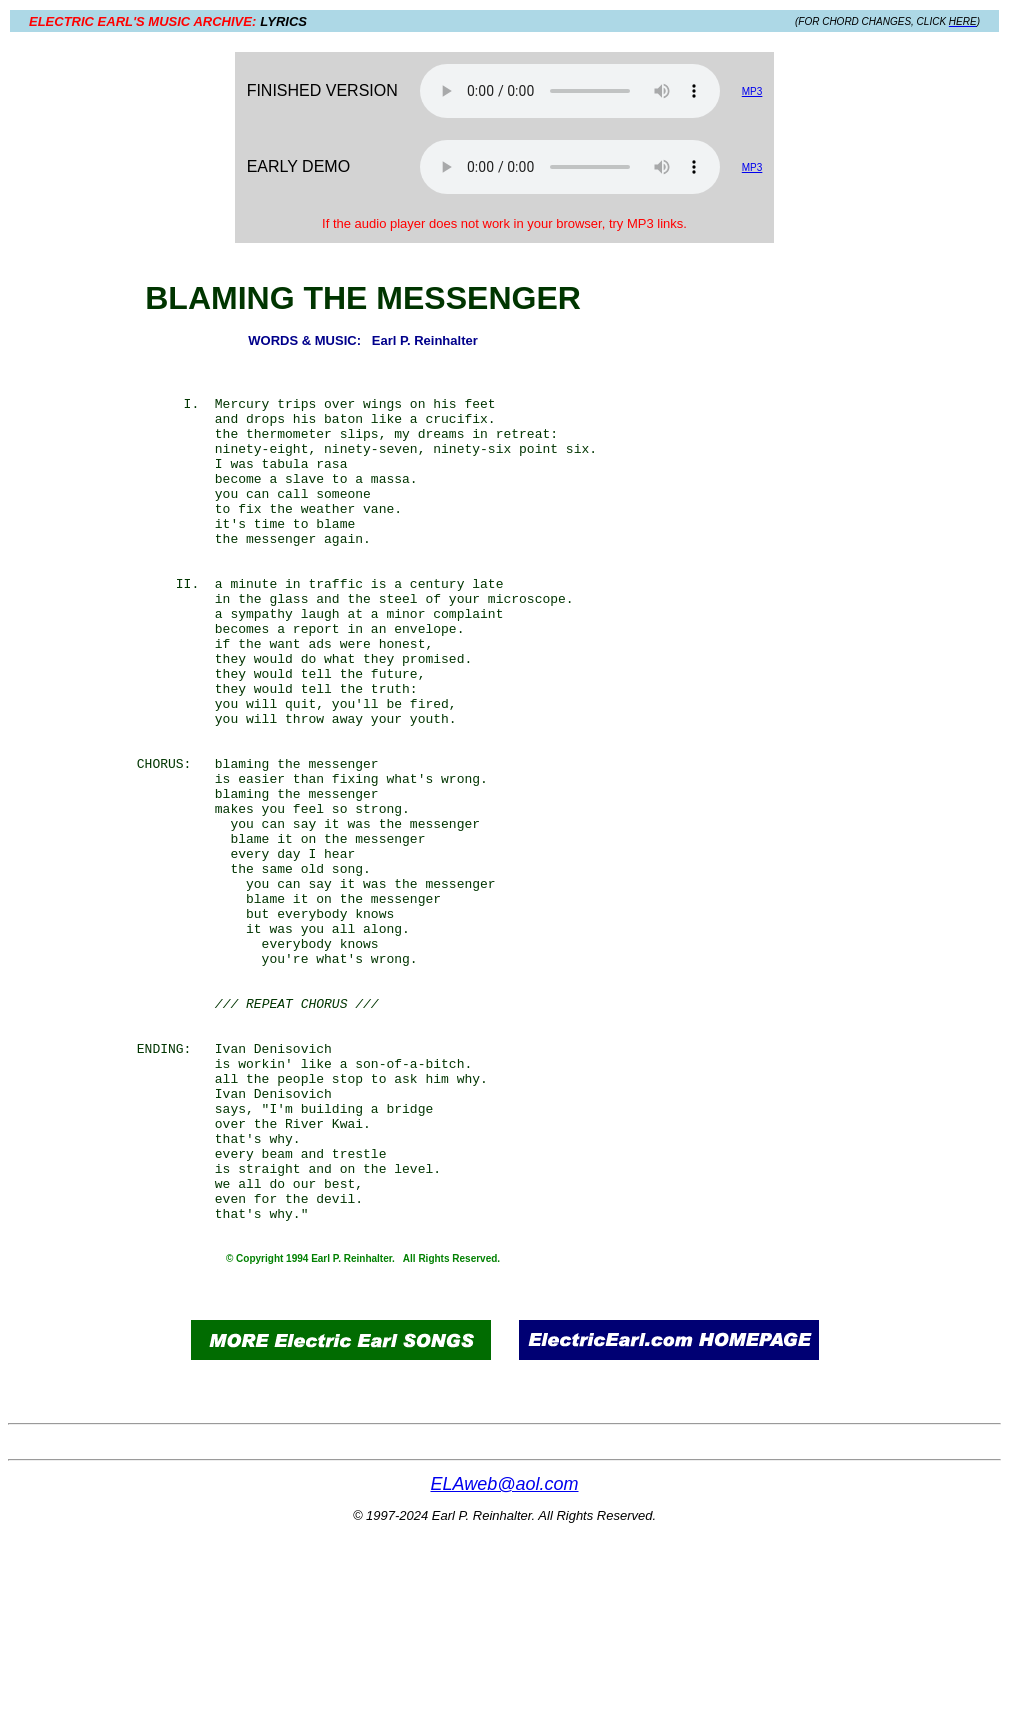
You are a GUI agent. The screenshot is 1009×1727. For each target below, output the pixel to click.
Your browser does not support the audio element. (570, 91)
